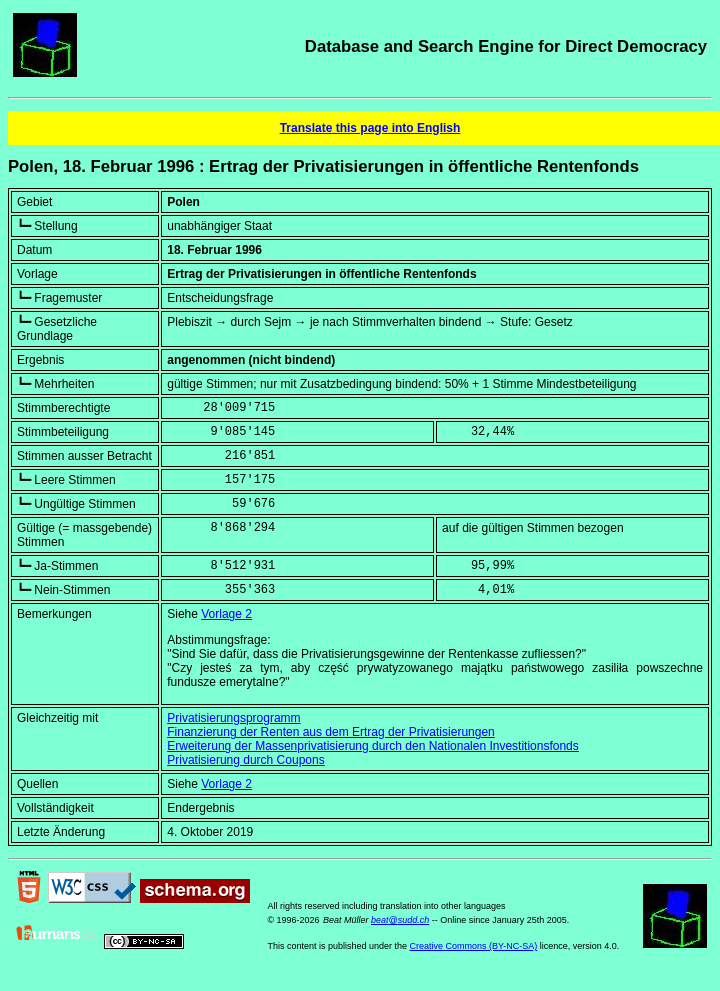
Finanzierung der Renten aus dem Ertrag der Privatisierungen (331, 732)
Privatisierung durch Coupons (245, 760)
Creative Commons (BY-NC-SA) (474, 946)
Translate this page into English (370, 128)
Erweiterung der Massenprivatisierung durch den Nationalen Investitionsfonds (373, 746)
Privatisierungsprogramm (233, 718)
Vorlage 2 (226, 614)
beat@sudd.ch (400, 920)
